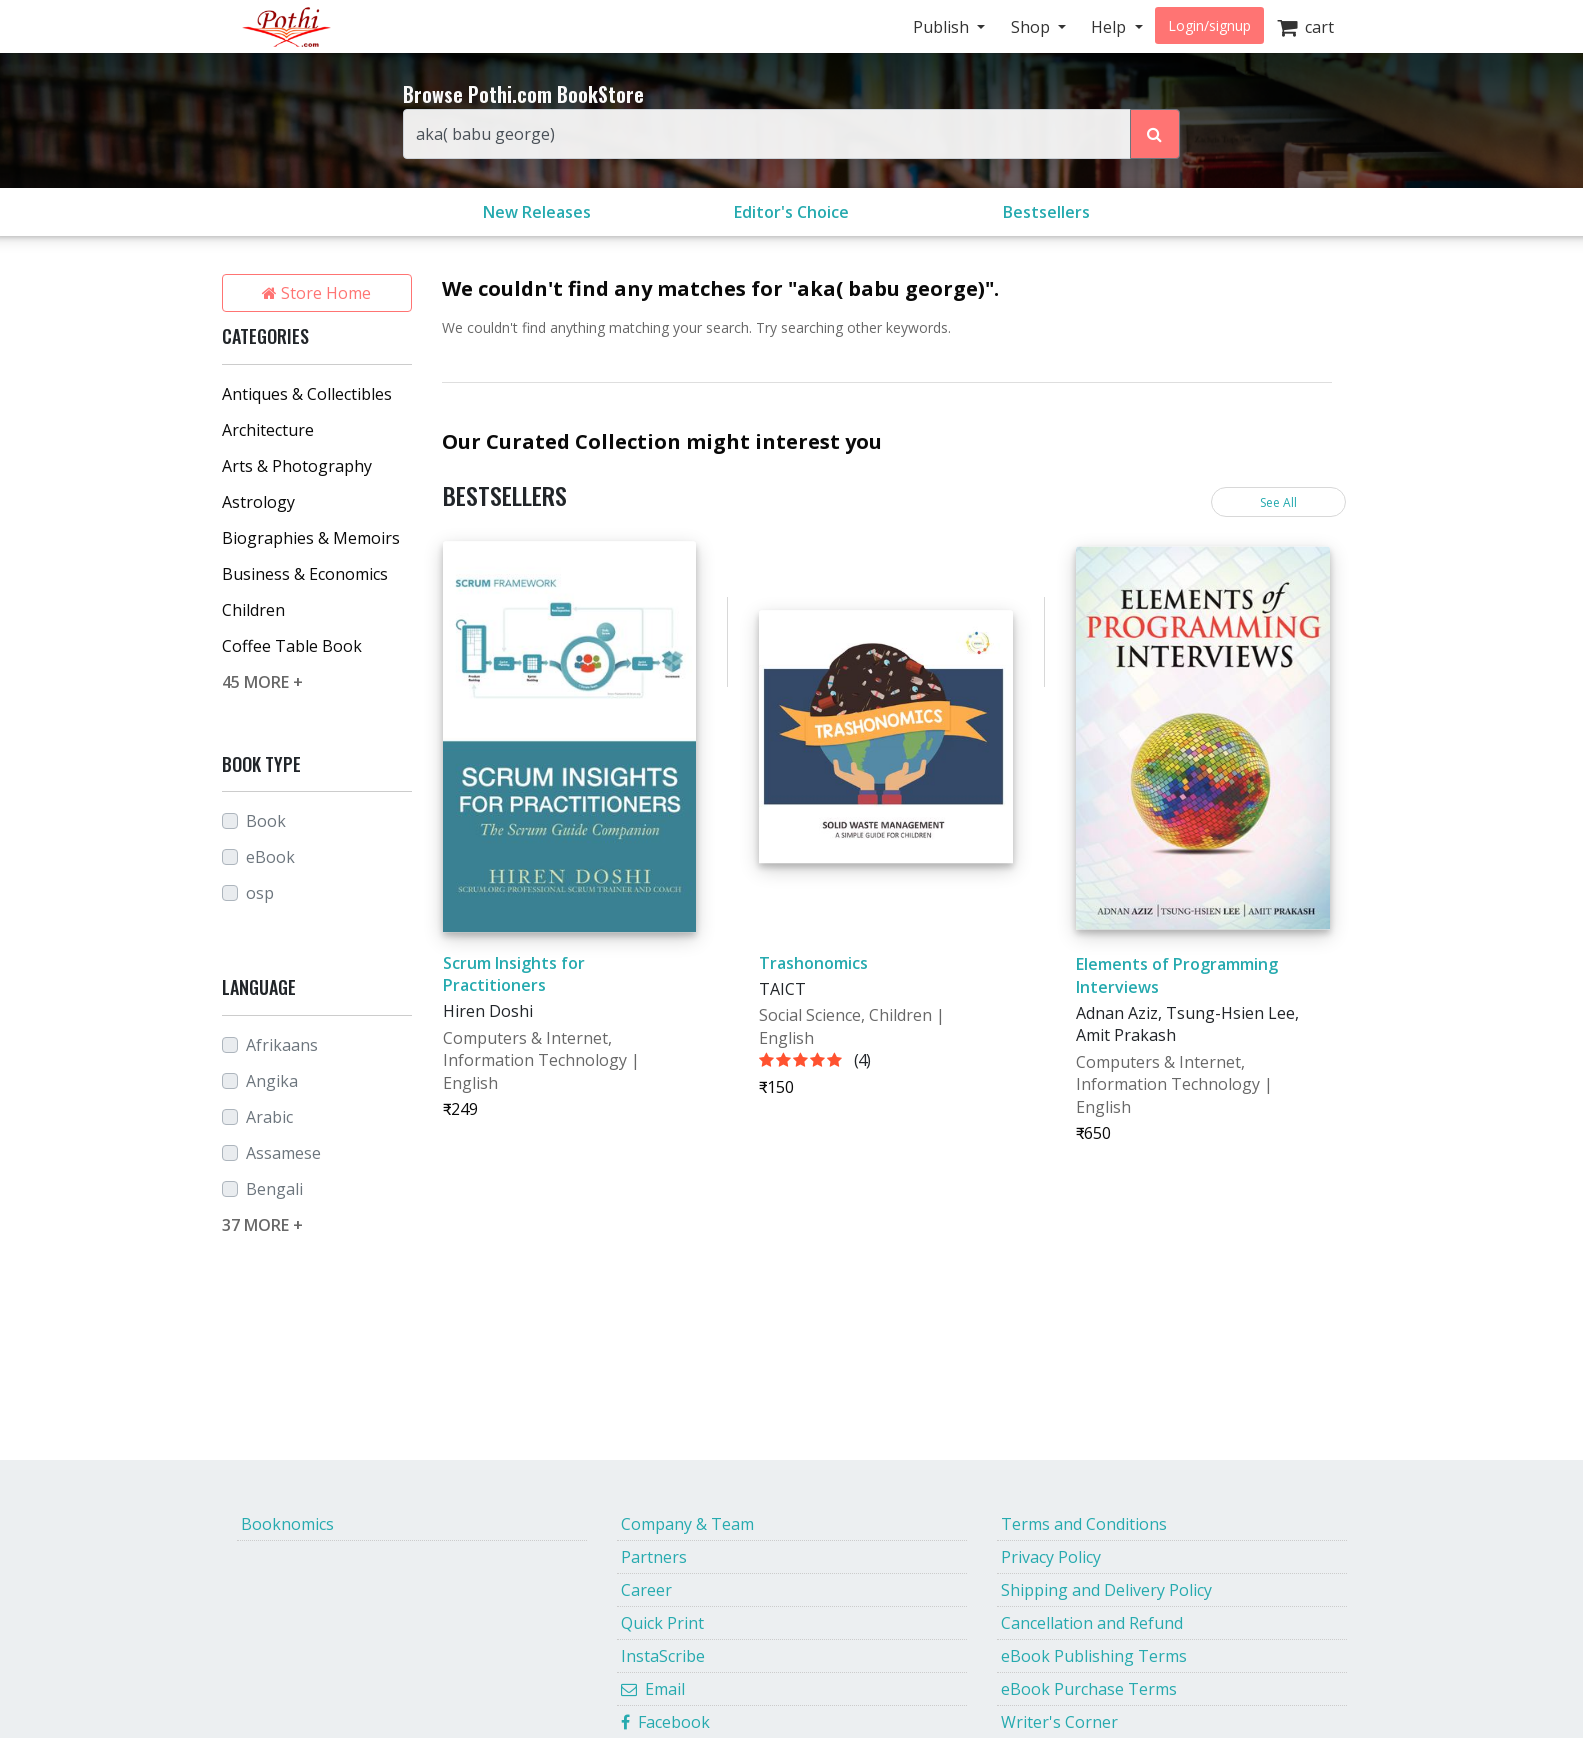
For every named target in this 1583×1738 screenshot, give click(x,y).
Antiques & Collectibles (307, 394)
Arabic (269, 1117)
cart (1305, 27)
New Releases (537, 212)
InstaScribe (663, 1656)
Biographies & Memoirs (311, 538)
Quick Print (662, 1623)
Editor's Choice (791, 212)
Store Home (316, 293)
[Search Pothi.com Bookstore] (1155, 134)
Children (253, 610)
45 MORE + (262, 682)
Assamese (283, 1153)
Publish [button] (943, 27)
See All (1278, 502)
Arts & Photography (297, 466)
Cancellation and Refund (1092, 1623)
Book (266, 821)
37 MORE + (262, 1225)
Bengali (274, 1189)
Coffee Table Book (292, 646)
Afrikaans (282, 1045)
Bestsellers (1046, 212)
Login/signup (1209, 25)
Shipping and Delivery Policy (1106, 1590)
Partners (654, 1557)
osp (260, 893)
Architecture (268, 430)
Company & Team (687, 1524)
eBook (270, 857)
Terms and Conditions (1084, 1524)
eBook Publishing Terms (1094, 1656)
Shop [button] (1032, 27)
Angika (272, 1081)
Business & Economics (305, 574)
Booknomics (287, 1524)
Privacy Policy (1051, 1557)
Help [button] (1110, 27)
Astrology (258, 502)
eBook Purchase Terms (1089, 1689)
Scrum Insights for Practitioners (514, 974)
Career (646, 1590)
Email (653, 1689)
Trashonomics (813, 963)
